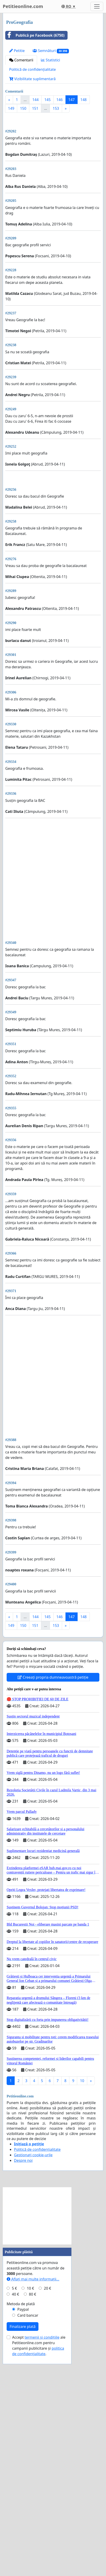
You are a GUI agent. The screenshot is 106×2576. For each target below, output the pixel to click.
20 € (47, 2500)
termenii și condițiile (41, 2549)
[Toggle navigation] (96, 6)
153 (56, 108)
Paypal (23, 2521)
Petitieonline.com (23, 6)
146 (59, 99)
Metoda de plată (21, 2515)
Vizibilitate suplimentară (32, 78)
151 (35, 108)
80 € (32, 2506)
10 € (30, 2500)
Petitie (17, 50)
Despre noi (23, 2372)
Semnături (51, 50)
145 (47, 99)
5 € (14, 2500)
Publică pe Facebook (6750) (35, 35)
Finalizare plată (22, 2538)
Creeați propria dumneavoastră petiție (53, 1889)
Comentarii (21, 60)
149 (11, 108)
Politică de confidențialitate (32, 69)
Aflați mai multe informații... (33, 2491)
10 (82, 2292)
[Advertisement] (53, 173)
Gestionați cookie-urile (33, 2367)
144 (35, 99)
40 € (15, 2506)
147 (71, 99)
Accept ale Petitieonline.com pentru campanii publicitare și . (38, 2557)
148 (83, 99)
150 (23, 108)
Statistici (50, 60)
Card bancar (27, 2527)
